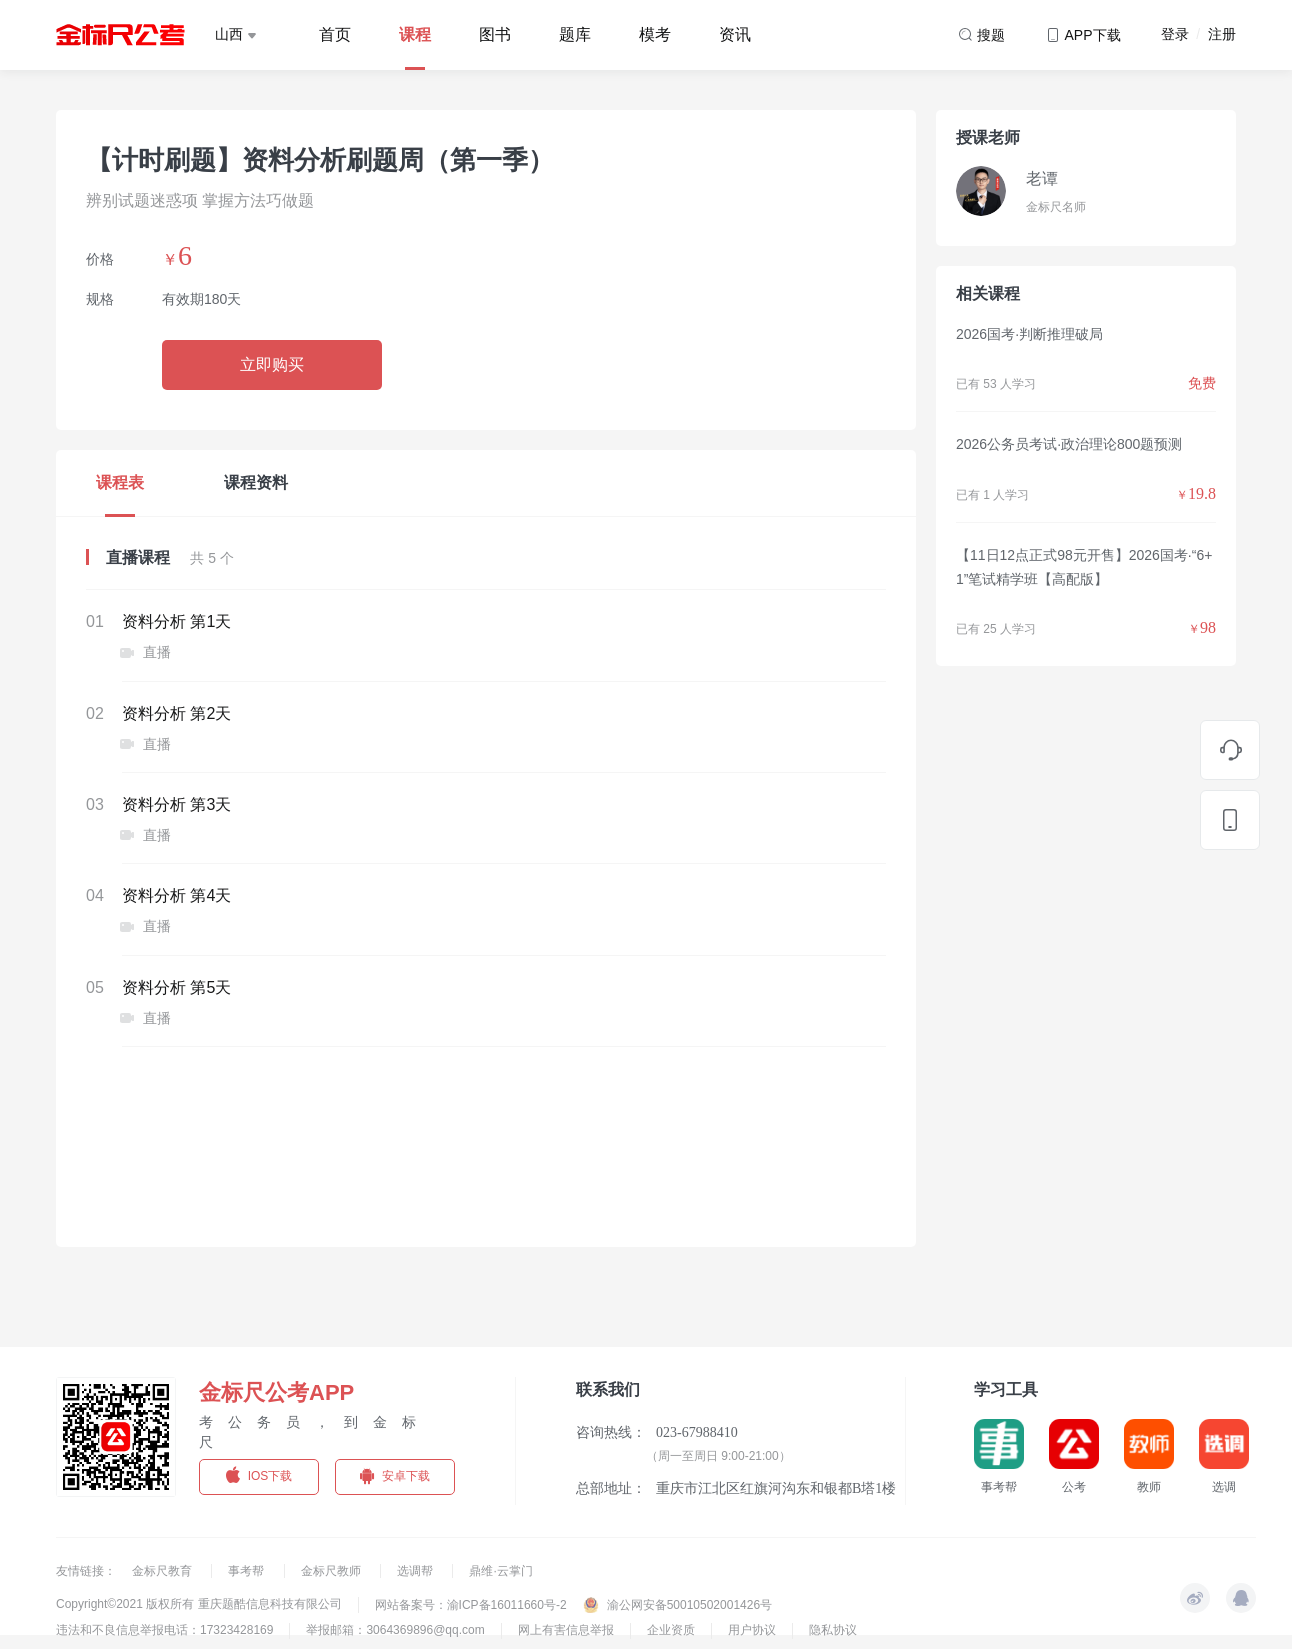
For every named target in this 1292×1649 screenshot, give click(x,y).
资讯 (735, 34)
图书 (495, 34)
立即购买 (272, 364)
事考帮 (247, 1571)
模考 (655, 34)
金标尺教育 (163, 1571)
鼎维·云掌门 (500, 1571)
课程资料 (256, 482)
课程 (415, 34)
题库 (575, 34)
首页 (335, 34)
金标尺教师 (332, 1571)
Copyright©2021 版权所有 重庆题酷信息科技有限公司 (199, 1604)
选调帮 (416, 1571)
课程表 (120, 482)
